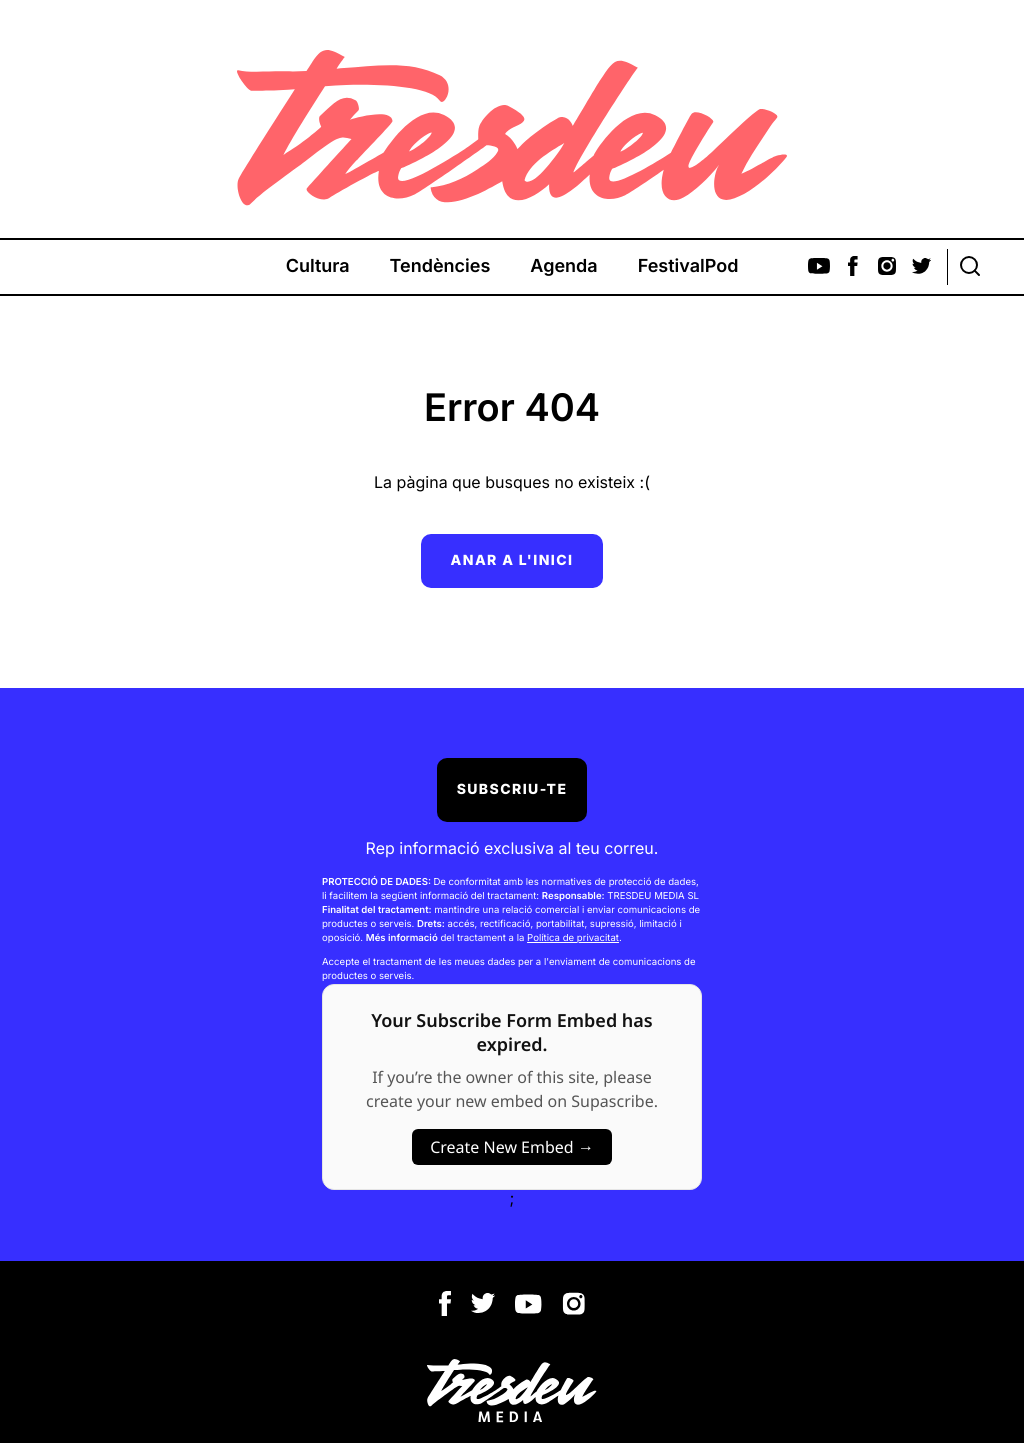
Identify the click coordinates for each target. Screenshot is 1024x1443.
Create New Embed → (512, 1147)
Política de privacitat (573, 938)
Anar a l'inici (512, 560)
